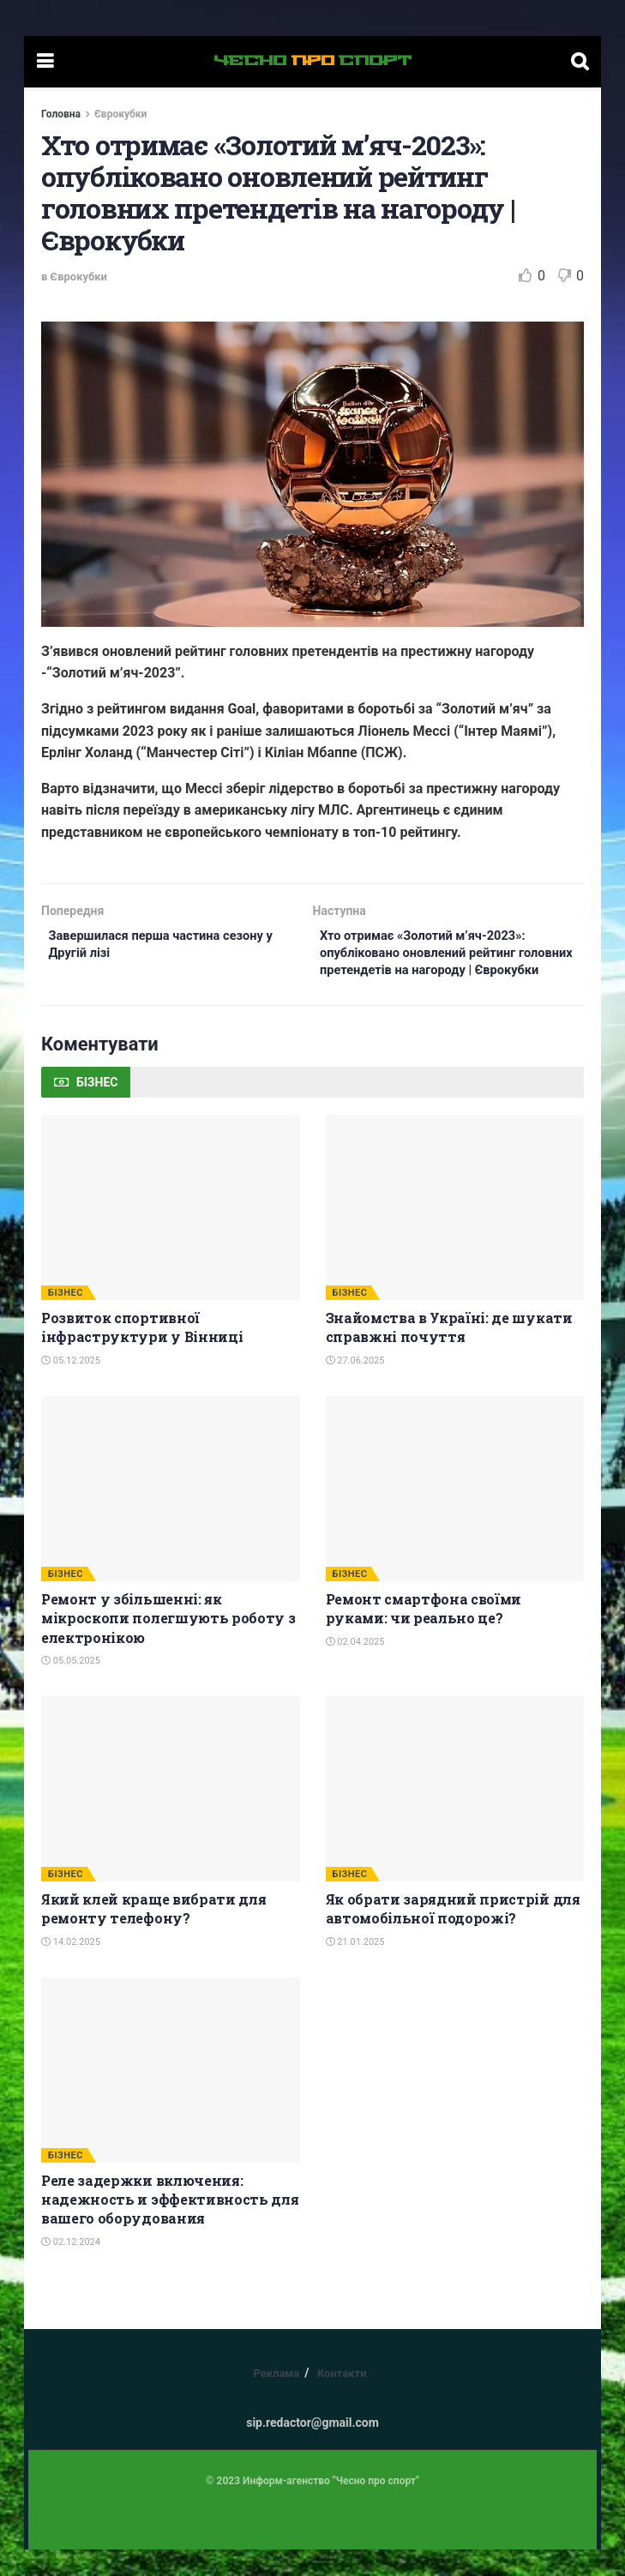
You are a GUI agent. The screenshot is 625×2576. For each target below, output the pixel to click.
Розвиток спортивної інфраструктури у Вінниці (142, 1353)
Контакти (342, 2399)
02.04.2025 (355, 1667)
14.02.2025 (70, 1967)
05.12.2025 (70, 1386)
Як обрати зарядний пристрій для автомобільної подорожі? (453, 1935)
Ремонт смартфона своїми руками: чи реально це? (424, 1634)
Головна (61, 114)
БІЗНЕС (65, 1319)
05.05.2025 (70, 1687)
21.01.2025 (355, 1967)
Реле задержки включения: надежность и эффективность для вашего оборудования (169, 2225)
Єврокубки (120, 114)
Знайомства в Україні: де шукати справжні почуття (449, 1353)
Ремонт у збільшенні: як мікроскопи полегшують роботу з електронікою (168, 1644)
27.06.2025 (355, 1386)
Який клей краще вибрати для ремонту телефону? (153, 1935)
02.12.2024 (70, 2267)
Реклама (276, 2399)
